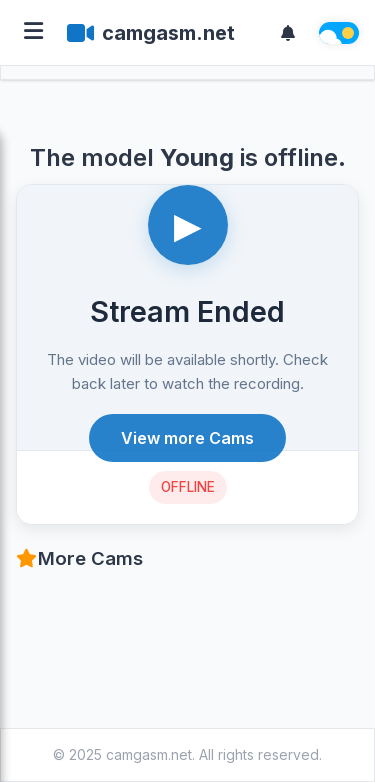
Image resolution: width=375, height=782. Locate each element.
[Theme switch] (339, 33)
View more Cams (187, 438)
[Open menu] (33, 32)
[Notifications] (288, 33)
